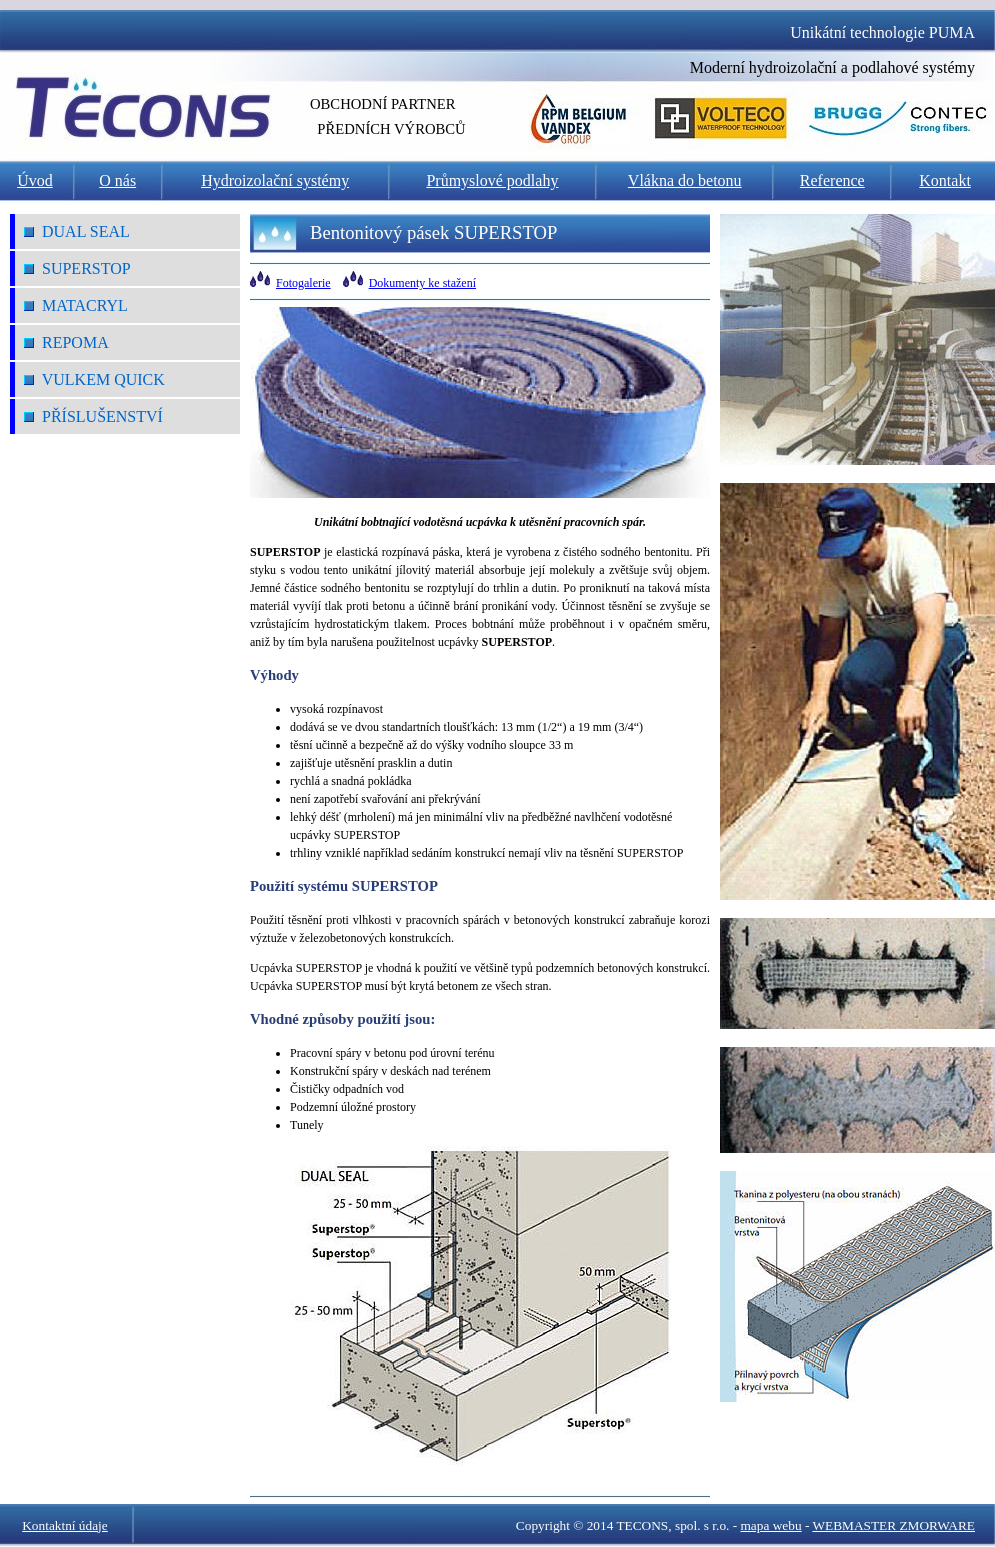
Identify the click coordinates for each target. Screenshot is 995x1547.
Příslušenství (93, 416)
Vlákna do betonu (685, 180)
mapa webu (771, 1525)
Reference (832, 180)
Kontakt (945, 180)
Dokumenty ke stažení (422, 283)
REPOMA (66, 342)
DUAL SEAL (77, 231)
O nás (117, 180)
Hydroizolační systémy (275, 180)
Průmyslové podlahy (492, 180)
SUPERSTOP (77, 268)
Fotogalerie (303, 283)
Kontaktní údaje (65, 1525)
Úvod (35, 180)
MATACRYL (76, 305)
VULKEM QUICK (94, 379)
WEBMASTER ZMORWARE (893, 1525)
